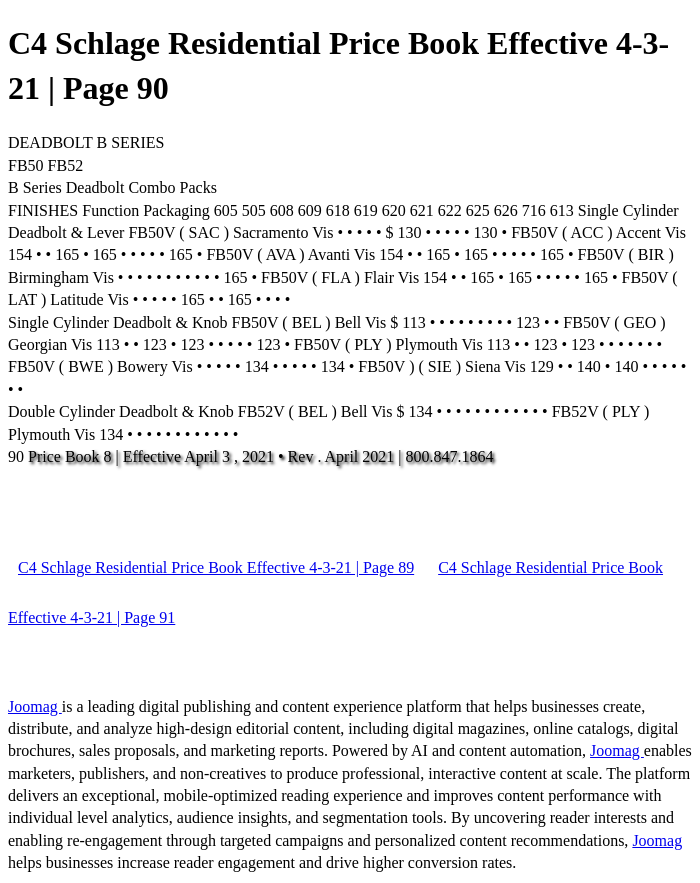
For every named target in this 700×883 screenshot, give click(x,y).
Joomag (35, 706)
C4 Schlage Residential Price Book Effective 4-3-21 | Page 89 (216, 567)
